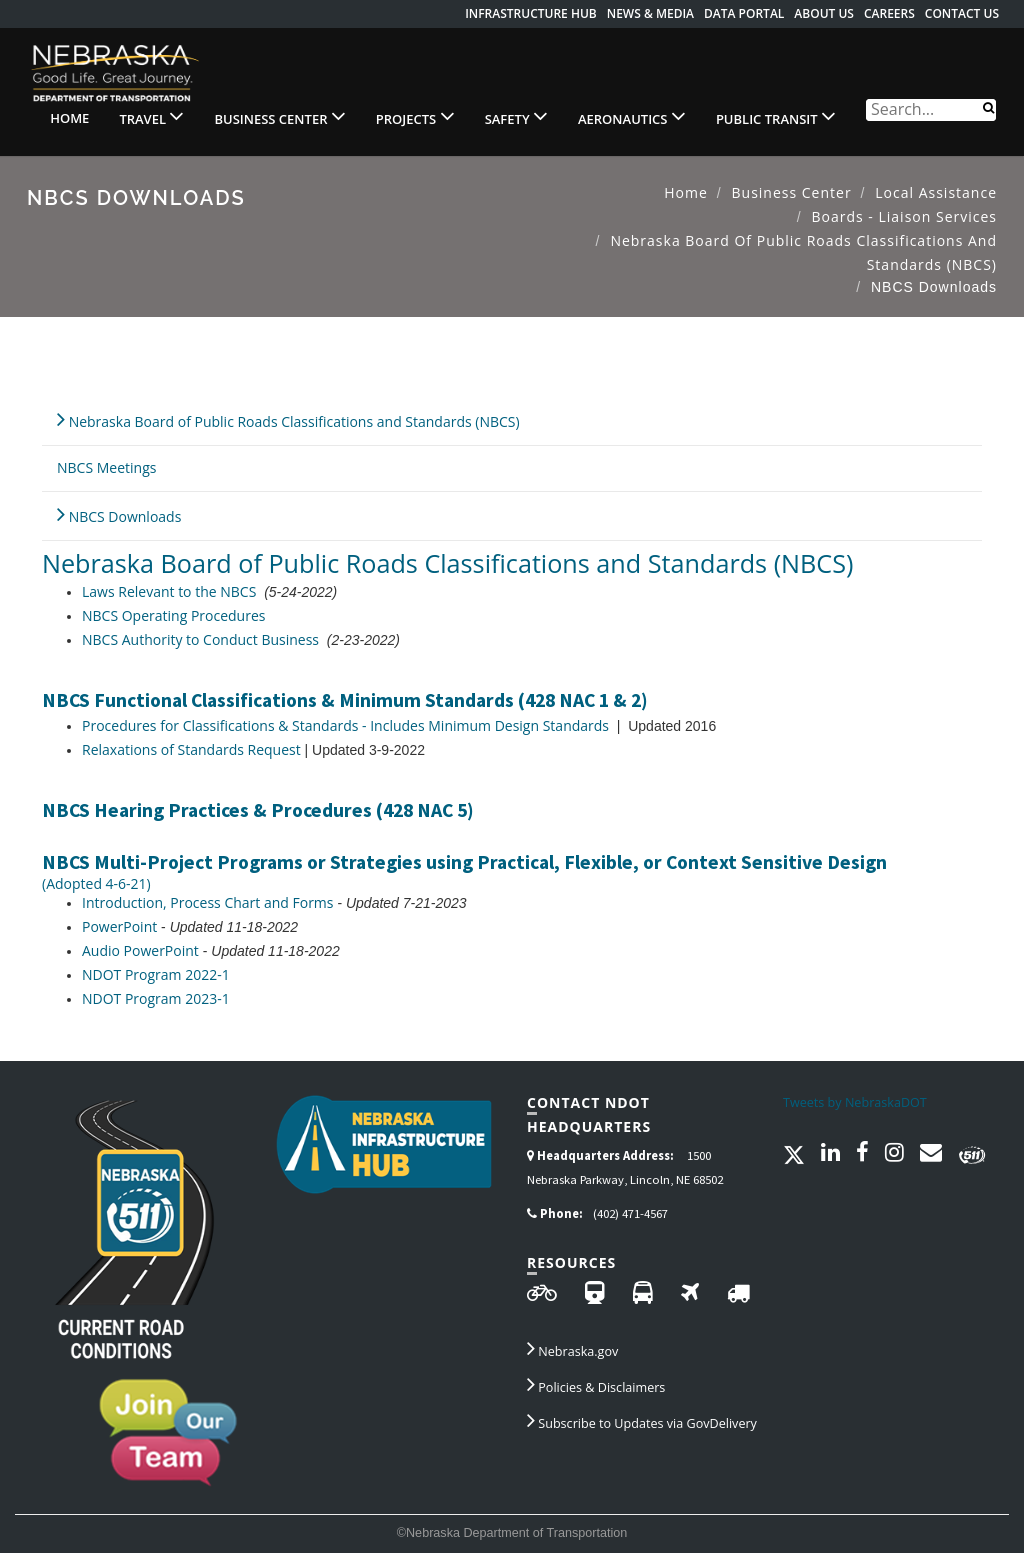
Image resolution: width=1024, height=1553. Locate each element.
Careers (889, 13)
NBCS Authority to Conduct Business (200, 639)
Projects (415, 116)
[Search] (988, 106)
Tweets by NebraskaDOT (855, 1102)
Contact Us (962, 13)
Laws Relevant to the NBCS (169, 591)
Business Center (279, 116)
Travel (151, 116)
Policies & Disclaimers (596, 1384)
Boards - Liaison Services (904, 216)
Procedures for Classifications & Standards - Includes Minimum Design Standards (345, 725)
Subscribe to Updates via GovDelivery (642, 1420)
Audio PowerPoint (140, 950)
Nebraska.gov (572, 1348)
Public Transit (776, 116)
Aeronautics (632, 116)
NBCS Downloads (119, 513)
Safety (516, 116)
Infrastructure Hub (531, 13)
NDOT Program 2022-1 (156, 974)
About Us (824, 13)
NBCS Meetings (106, 467)
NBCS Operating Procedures (173, 615)
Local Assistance (936, 192)
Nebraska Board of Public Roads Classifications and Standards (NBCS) (288, 418)
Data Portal (744, 13)
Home (69, 118)
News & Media (650, 13)
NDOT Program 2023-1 (156, 998)
